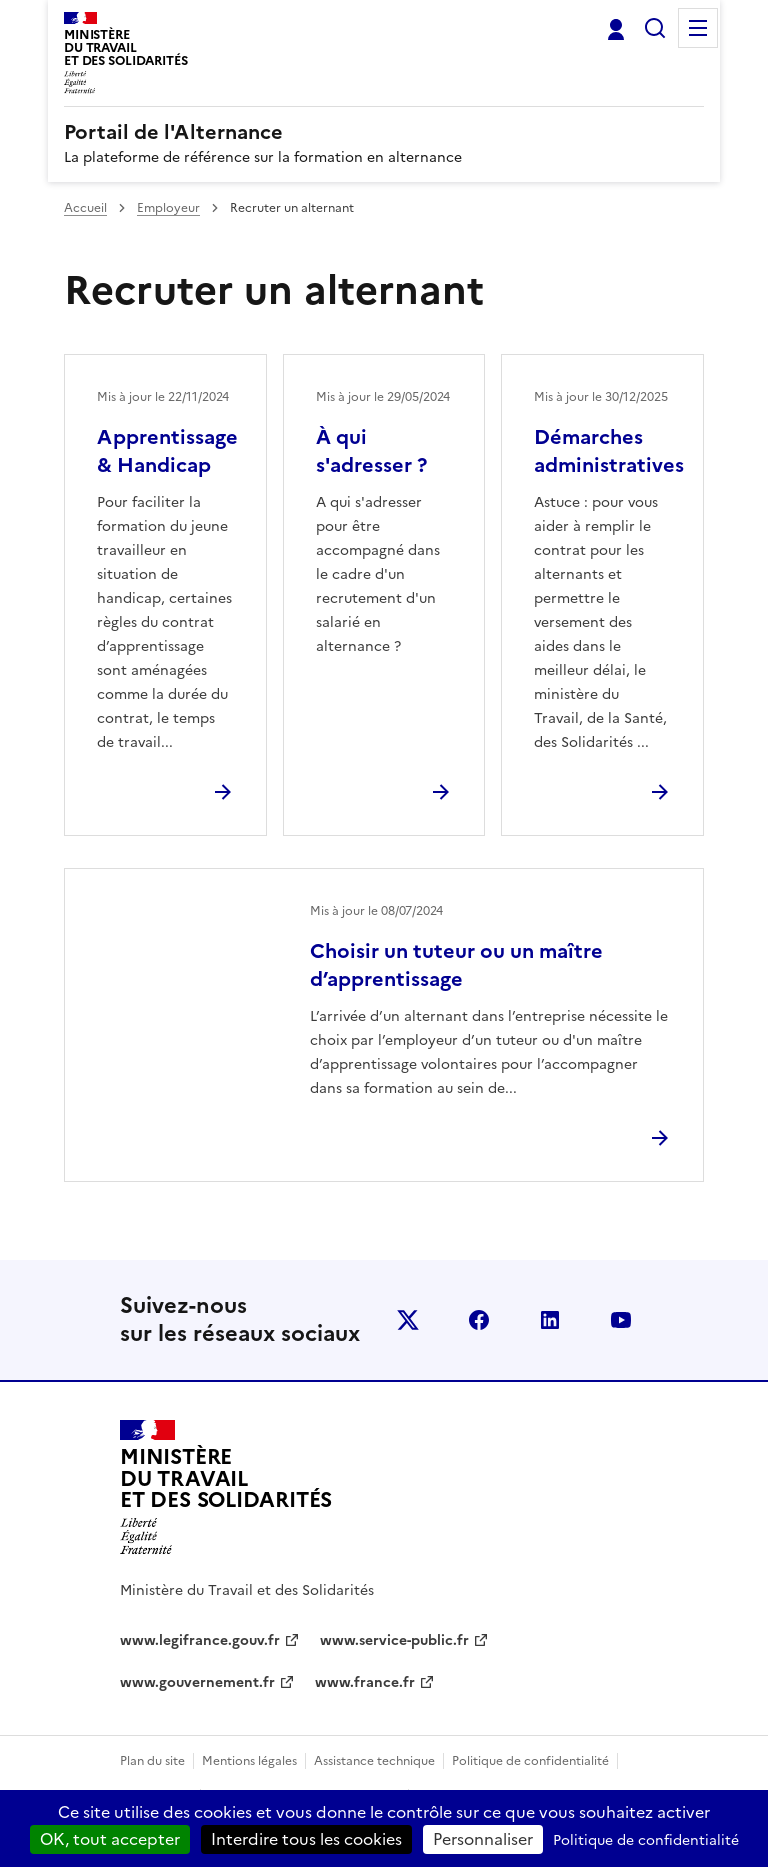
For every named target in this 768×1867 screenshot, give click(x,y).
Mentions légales (249, 1761)
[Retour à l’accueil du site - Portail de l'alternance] (226, 1488)
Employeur (168, 208)
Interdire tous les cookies (306, 1839)
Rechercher (655, 28)
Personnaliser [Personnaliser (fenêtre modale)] (483, 1839)
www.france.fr (365, 1682)
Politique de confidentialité (530, 1761)
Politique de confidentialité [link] (646, 1840)
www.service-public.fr (394, 1640)
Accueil (85, 208)
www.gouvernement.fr (197, 1682)
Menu (698, 28)
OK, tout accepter (110, 1839)
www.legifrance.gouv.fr (200, 1640)
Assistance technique (374, 1761)
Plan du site (152, 1761)
